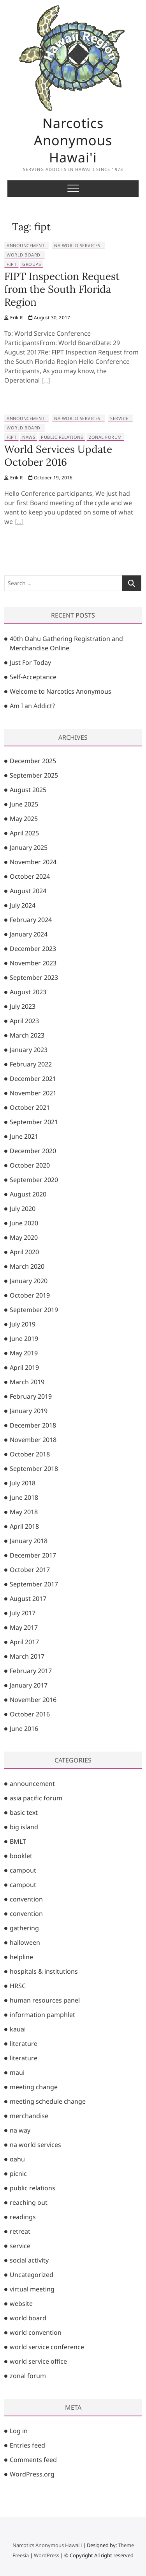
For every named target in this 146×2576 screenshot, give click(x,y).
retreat (20, 2231)
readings (23, 2217)
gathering (24, 1928)
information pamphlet (42, 2014)
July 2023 (22, 1006)
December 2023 (33, 948)
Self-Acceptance (33, 677)
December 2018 (33, 1425)
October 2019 (30, 1295)
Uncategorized (31, 2274)
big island (24, 1827)
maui (17, 2072)
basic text (24, 1812)
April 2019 (24, 1367)
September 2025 (34, 775)
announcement (25, 245)
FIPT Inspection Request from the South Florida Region (62, 289)
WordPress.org (32, 2474)
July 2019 (22, 1324)
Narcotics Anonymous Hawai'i (73, 140)
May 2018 (24, 1512)
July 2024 (22, 905)
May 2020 (24, 1237)
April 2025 (24, 833)
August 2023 (28, 992)
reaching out (28, 2202)
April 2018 (24, 1526)
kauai (18, 2029)
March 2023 (27, 1035)
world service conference (47, 2347)
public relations (62, 437)
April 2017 (24, 1642)
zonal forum (105, 437)
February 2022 (31, 1064)
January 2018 (28, 1540)
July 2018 (22, 1483)
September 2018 (34, 1468)
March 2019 (27, 1382)
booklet (21, 1855)
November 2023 (33, 963)
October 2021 (30, 1107)
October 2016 (30, 1714)
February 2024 (31, 919)
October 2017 (30, 1569)
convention (26, 1899)
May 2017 (24, 1627)
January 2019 (28, 1410)
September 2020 (34, 1179)
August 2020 (28, 1194)
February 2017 (31, 1670)
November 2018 (33, 1439)
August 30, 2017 (49, 317)
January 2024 (28, 934)
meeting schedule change (48, 2101)
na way (20, 2130)
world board (23, 255)
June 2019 (24, 1338)
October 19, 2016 (50, 477)
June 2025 (24, 804)
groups (31, 264)
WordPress (46, 2555)
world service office (38, 2361)
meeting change (34, 2087)
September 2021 (34, 1122)
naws (28, 437)
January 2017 (28, 1685)
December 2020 (33, 1150)
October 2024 (30, 876)
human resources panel (45, 2000)
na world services (77, 245)
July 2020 (22, 1208)
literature (23, 2043)
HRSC (18, 1985)
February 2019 (31, 1396)
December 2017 (33, 1555)
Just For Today (30, 662)
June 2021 (24, 1136)
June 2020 (24, 1223)
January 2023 (28, 1049)
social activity (29, 2260)
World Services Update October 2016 (58, 455)
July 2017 (22, 1613)
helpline (21, 1957)
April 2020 (24, 1252)
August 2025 (28, 789)
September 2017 (34, 1584)
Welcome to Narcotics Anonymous (60, 691)
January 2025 (28, 847)
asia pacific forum (36, 1798)
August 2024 (28, 891)
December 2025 (33, 761)
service (119, 418)
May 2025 (24, 818)
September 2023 (34, 977)
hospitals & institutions (44, 1971)
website (21, 2303)
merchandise (29, 2115)
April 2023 (24, 1021)
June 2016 (24, 1728)
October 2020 (30, 1165)
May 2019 (24, 1353)
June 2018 (24, 1497)
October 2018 (30, 1454)
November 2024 (33, 862)
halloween (25, 1942)
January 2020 (28, 1280)
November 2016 (33, 1699)
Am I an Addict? (32, 705)
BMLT (18, 1841)
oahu (17, 2159)
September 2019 (34, 1309)
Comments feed (33, 2459)
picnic (18, 2173)
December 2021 (33, 1078)
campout (23, 1870)
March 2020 (27, 1266)
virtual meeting (32, 2289)
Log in (19, 2430)
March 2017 (27, 1656)
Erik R (13, 317)
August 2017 (28, 1598)
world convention (36, 2332)
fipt (11, 264)
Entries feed (27, 2445)
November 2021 (33, 1093)
